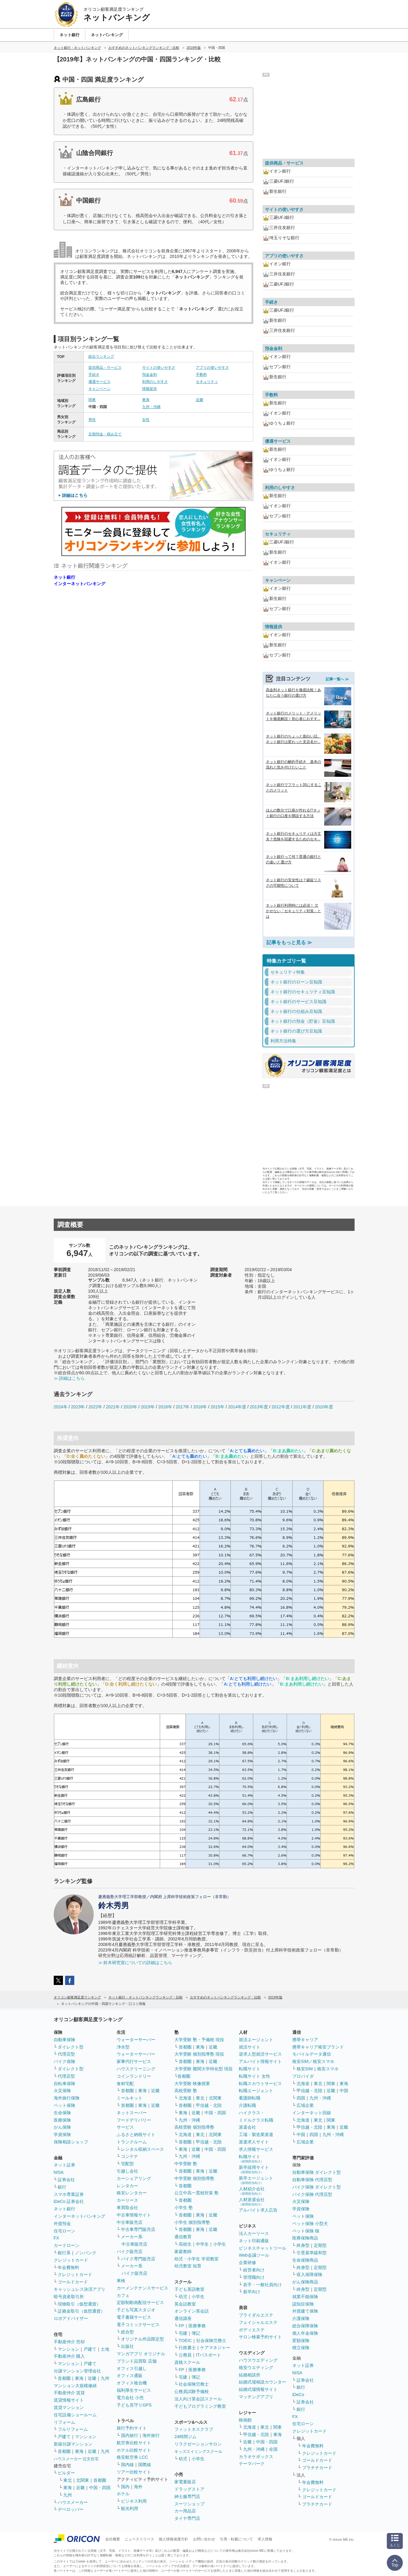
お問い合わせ (204, 2539)
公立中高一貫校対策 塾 (196, 2192)
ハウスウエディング (258, 2360)
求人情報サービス (256, 2149)
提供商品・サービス (105, 367)
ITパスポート (208, 2354)
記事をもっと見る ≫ (289, 942)
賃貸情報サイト (69, 2400)
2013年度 (259, 1406)
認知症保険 (303, 2304)
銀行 (62, 2187)
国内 (125, 2486)
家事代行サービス (134, 2061)
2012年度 (280, 1406)
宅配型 (127, 2163)
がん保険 (62, 2127)
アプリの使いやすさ (212, 367)
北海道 (185, 2097)
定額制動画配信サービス (140, 2302)
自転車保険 (64, 2083)
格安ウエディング (256, 2367)
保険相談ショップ (71, 2141)
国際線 (144, 2464)
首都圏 (64, 2378)
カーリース (127, 2200)
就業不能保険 (305, 2296)
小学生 (219, 2244)
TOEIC (185, 2340)
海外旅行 (151, 2435)
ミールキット (129, 2097)
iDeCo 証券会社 (69, 2201)
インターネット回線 (311, 2112)
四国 (301, 2097)
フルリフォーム (73, 2429)
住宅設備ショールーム (75, 2414)
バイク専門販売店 (138, 2258)
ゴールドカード (73, 2281)
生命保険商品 (305, 2260)
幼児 (183, 2296)
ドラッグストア (189, 2489)
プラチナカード (317, 2467)
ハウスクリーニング (136, 2068)
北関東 (82, 2480)
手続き (93, 374)
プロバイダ (303, 2076)
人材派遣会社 (252, 2201)
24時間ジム (185, 2436)
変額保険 (300, 2340)
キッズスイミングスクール (198, 2451)
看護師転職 (249, 2097)
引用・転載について (236, 2539)
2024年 (61, 1406)
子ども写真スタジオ (136, 2309)
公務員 (185, 2354)
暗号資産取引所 (69, 2296)
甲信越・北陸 (209, 2105)
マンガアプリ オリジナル (141, 2353)
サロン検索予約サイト (260, 2336)
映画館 (245, 2420)
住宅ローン (64, 2230)
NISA (59, 2172)
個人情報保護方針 (173, 2539)
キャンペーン (99, 389)
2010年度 (324, 1406)
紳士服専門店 (187, 2496)
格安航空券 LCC (132, 2457)
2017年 (182, 1406)
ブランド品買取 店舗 (137, 2361)
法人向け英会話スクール (198, 2398)
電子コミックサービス (138, 2324)
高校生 (185, 2244)
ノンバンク (85, 2252)
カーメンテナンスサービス (142, 2288)
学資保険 (62, 2134)
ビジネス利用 (134, 2501)
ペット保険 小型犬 (310, 2223)
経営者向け (254, 2269)
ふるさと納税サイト (136, 2134)
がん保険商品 (305, 2281)
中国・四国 (100, 2487)
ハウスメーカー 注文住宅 (76, 2459)
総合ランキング (101, 356)
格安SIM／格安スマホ (313, 2061)
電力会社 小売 (130, 2397)
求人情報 (265, 2539)
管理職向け (254, 2277)
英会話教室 (185, 2304)
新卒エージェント (256, 2180)
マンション (68, 2349)
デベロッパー (71, 2509)
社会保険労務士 (211, 2340)
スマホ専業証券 (69, 2194)
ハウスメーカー (73, 2502)
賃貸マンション (69, 2407)
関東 (92, 400)
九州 (105, 2378)
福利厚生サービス (134, 2390)
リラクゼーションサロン (198, 2444)
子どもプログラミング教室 (200, 2406)
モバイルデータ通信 (311, 2054)
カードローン (67, 2245)
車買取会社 (127, 2207)
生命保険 (62, 2112)
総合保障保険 (305, 2325)
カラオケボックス (256, 2456)
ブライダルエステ (256, 2315)
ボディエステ (252, 2329)
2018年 (165, 1406)
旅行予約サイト (132, 2428)
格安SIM (305, 2068)
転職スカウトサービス (260, 2083)
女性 (146, 420)
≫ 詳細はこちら (69, 1378)
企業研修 (247, 2262)
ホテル (123, 2493)
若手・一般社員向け (262, 2284)
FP (181, 2325)
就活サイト (249, 2047)
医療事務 (197, 2325)
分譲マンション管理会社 (77, 2370)
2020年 (130, 1406)
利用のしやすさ (155, 381)
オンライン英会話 (191, 2311)
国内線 (127, 2464)
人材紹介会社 (252, 2190)
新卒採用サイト (254, 2169)
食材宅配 (125, 2083)
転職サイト (249, 2068)
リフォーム (64, 2422)
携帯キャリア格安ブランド (318, 2047)
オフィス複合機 (132, 2382)
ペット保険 (64, 2105)
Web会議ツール (254, 2255)
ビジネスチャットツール (262, 2248)
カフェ (123, 2295)
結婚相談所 (249, 2374)
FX (56, 2238)
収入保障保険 (309, 2274)
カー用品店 (185, 2510)
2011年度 (302, 1406)
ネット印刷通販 (254, 2240)
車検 (121, 2280)
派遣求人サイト (254, 2141)
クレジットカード (71, 2260)
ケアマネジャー (215, 2347)
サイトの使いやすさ (158, 367)
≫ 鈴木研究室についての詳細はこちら (135, 1962)
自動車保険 (64, 2039)
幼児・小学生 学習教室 (196, 2258)
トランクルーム (132, 2141)
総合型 (127, 2331)
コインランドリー (134, 2076)
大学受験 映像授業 (192, 2083)
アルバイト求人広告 (258, 2210)
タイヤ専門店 (187, 2518)
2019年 (148, 1406)
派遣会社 (247, 2127)
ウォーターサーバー (136, 2039)
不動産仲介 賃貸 (69, 2392)
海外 (138, 2486)
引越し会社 (127, 2171)
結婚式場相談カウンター (262, 2381)
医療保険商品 (305, 2238)
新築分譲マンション (73, 2444)
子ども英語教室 (189, 2289)
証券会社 (66, 2179)
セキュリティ (207, 381)
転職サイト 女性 (254, 2076)
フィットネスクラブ (193, 2429)
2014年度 (237, 1406)
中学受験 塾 (185, 2163)
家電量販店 (185, 2481)
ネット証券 (64, 2164)
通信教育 (183, 2236)
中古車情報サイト (134, 2214)
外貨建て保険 (305, 2311)
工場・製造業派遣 (256, 2134)
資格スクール (187, 2362)
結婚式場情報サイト (258, 2389)
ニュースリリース (139, 2539)
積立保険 (300, 2347)
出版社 (127, 2346)
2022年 (95, 1406)
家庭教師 (183, 2251)
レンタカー (127, 2185)
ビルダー (66, 2472)
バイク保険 (64, 2061)
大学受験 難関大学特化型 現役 (203, 2068)
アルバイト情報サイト (260, 2061)
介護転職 (247, 2105)
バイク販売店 (129, 2251)
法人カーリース (254, 2233)
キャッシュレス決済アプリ (79, 2289)
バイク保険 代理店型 (312, 2194)
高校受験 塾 (185, 2090)
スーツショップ (189, 2503)
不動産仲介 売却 (69, 2341)
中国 (344, 2090)
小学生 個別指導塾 (192, 2222)
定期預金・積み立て (105, 434)
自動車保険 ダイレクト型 (316, 2172)
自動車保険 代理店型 (312, 2179)
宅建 (183, 2333)
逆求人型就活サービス (260, 2054)
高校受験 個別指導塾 (194, 2127)
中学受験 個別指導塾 (194, 2178)
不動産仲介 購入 (69, 2356)
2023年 (78, 1406)
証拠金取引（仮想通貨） (81, 2311)
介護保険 (300, 2318)
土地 (105, 2349)
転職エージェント (256, 2090)
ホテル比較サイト (134, 2450)
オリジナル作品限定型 (142, 2339)
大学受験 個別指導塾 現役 (199, 2054)
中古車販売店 (129, 2222)
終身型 (303, 2245)
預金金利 (149, 374)
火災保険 (62, 2090)
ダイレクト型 (71, 2047)
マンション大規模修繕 (75, 2385)
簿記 (196, 2333)
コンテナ (129, 2156)
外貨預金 (62, 2223)
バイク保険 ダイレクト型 (316, 2187)
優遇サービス (99, 381)
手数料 (201, 374)
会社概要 (112, 2539)
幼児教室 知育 (187, 2265)
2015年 (217, 1406)
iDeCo (298, 2394)
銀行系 (64, 2252)
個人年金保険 (305, 2333)
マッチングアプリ (256, 2396)
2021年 (113, 1406)
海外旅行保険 (67, 2097)
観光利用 (129, 2508)
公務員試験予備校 (191, 2391)
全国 (273, 2449)
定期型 (320, 2245)
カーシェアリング (134, 2178)
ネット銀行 (64, 577)
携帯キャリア (305, 2039)
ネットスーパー (132, 2112)
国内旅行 (129, 2435)
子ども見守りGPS (134, 2405)
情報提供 (149, 389)
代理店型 (66, 2054)
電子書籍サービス (134, 2317)
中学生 (202, 2244)
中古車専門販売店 (138, 2229)
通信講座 (183, 2318)
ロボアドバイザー (71, 2318)
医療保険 (62, 2120)
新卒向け (251, 2291)
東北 (67, 2480)
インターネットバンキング (79, 583)
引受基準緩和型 (312, 2252)
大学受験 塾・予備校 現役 (199, 2039)
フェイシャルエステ (258, 2322)
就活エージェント (256, 2039)
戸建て (90, 2349)
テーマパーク (252, 2463)
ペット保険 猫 (305, 2230)
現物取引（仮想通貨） (79, 2304)
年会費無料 (68, 2267)
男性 (92, 420)
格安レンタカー (132, 2192)
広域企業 (305, 2105)
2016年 (200, 1406)
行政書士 (187, 2347)
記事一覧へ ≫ (337, 679)
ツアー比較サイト (134, 2471)
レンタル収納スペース (142, 2149)
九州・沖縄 (151, 407)
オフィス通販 (129, 2375)
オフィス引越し (132, 2368)
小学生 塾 (183, 2207)
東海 (146, 400)
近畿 (199, 400)
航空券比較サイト (134, 2442)
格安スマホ (328, 2068)
